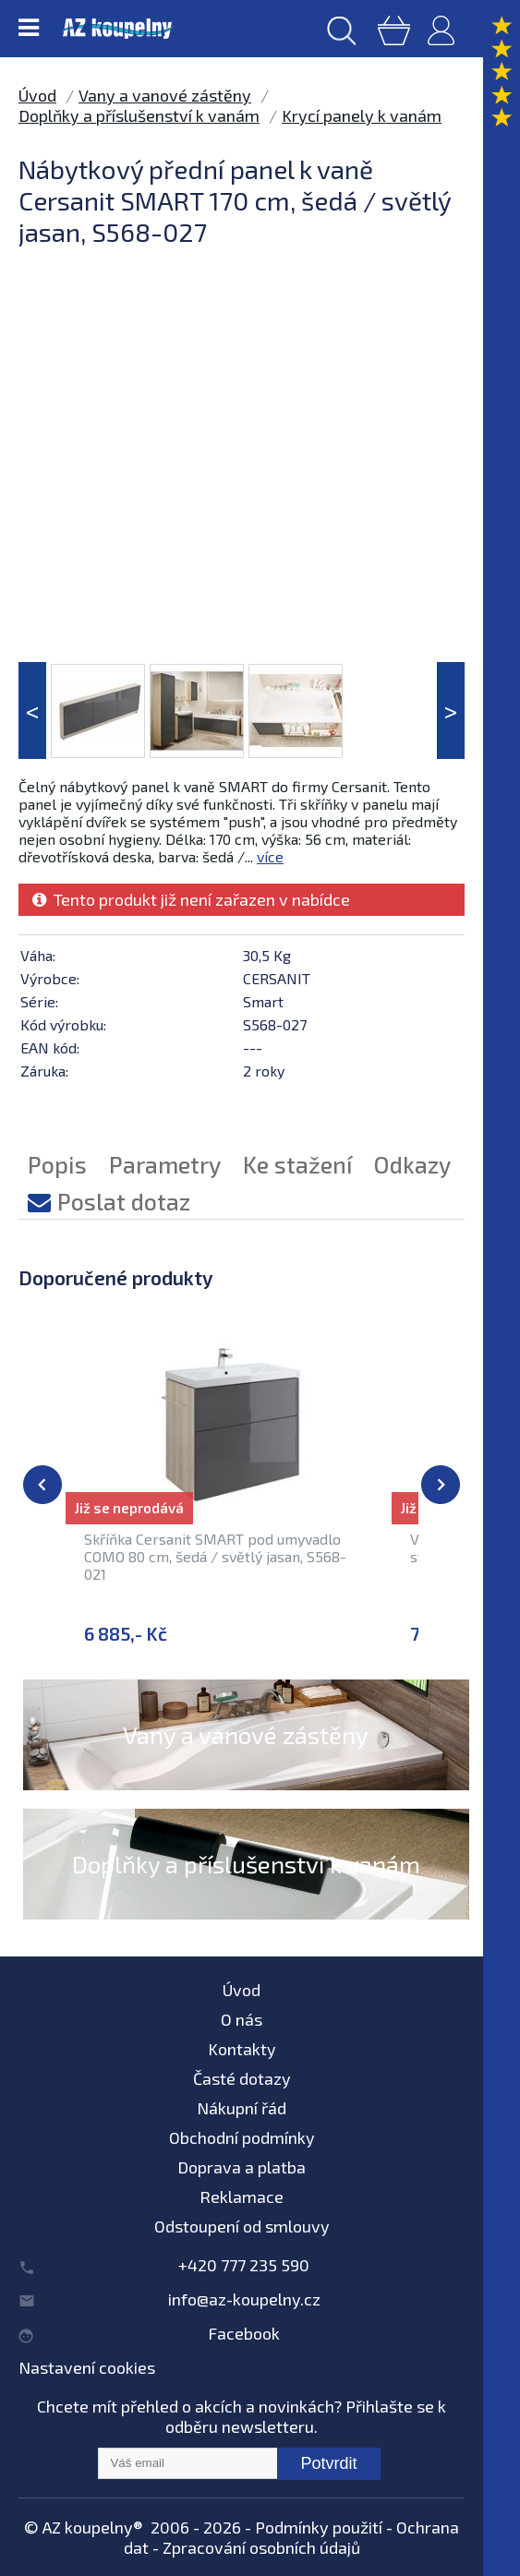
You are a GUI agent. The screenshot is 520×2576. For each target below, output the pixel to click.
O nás (241, 2019)
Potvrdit (328, 2463)
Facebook (244, 2333)
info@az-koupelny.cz (244, 2299)
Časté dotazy (242, 2078)
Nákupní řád (241, 2108)
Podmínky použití (318, 2527)
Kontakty (242, 2049)
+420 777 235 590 (243, 2265)
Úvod (37, 95)
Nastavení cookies (86, 2367)
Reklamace (242, 2196)
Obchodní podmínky (242, 2137)
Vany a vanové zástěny (165, 95)
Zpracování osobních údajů (261, 2547)
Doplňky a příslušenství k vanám (139, 115)
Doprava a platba (241, 2167)
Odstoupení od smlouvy (242, 2226)
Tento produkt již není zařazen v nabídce (191, 899)
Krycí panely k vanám (361, 115)
